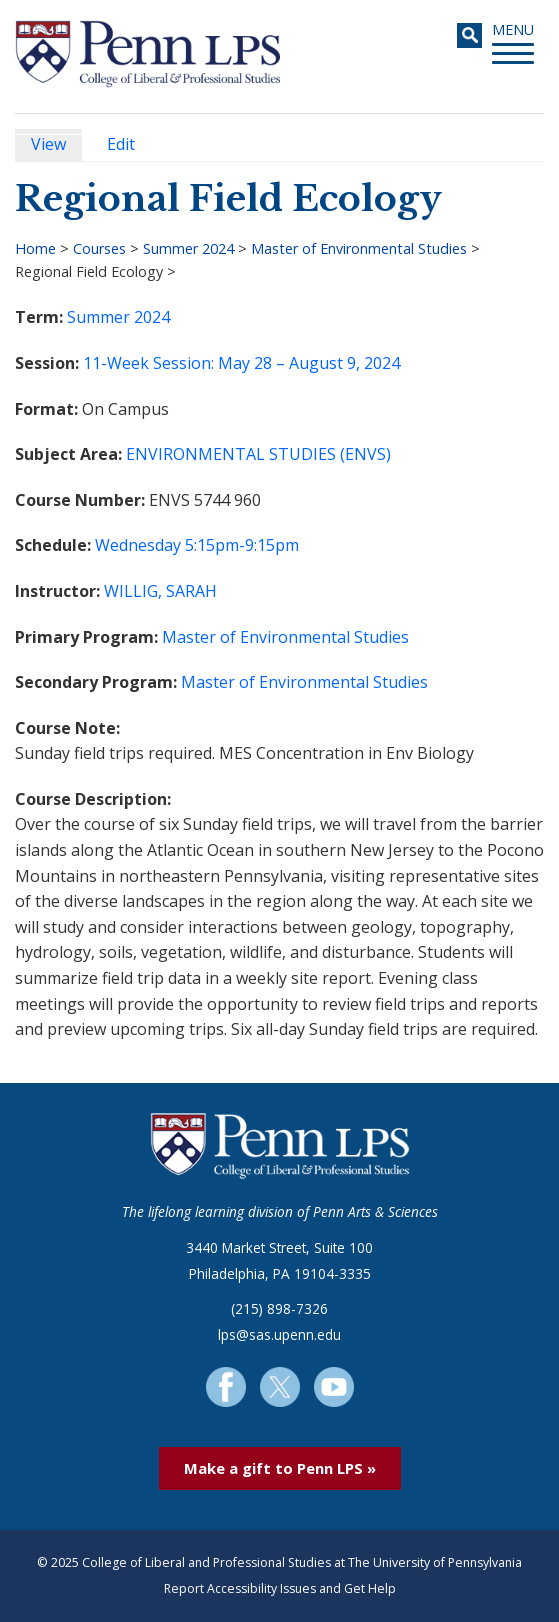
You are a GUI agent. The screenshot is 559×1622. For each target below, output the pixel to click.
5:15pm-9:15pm (242, 545)
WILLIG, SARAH (160, 591)
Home (35, 248)
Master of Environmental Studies (359, 248)
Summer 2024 (188, 248)
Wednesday (138, 545)
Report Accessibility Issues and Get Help (280, 1588)
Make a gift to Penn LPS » (280, 1468)
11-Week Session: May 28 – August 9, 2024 (241, 363)
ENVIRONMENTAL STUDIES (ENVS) (258, 454)
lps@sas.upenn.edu (279, 1334)
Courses (99, 248)
